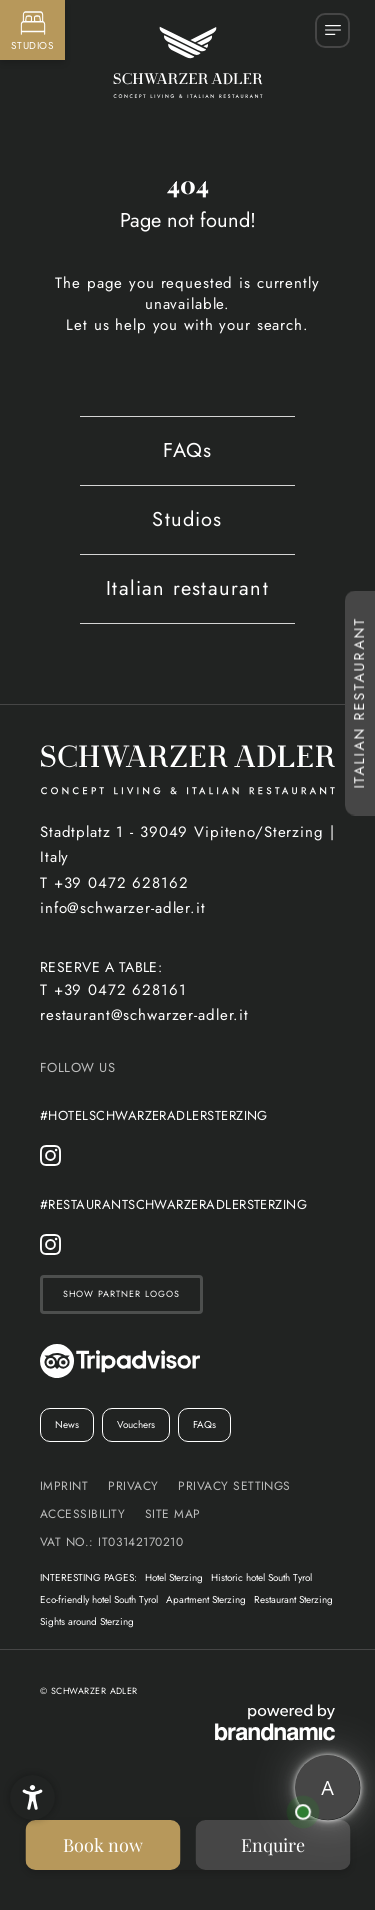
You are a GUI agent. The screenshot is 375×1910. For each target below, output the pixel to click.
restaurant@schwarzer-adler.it (144, 1015)
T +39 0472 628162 (114, 883)
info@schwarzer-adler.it (123, 908)
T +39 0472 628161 (113, 990)
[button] (32, 1797)
